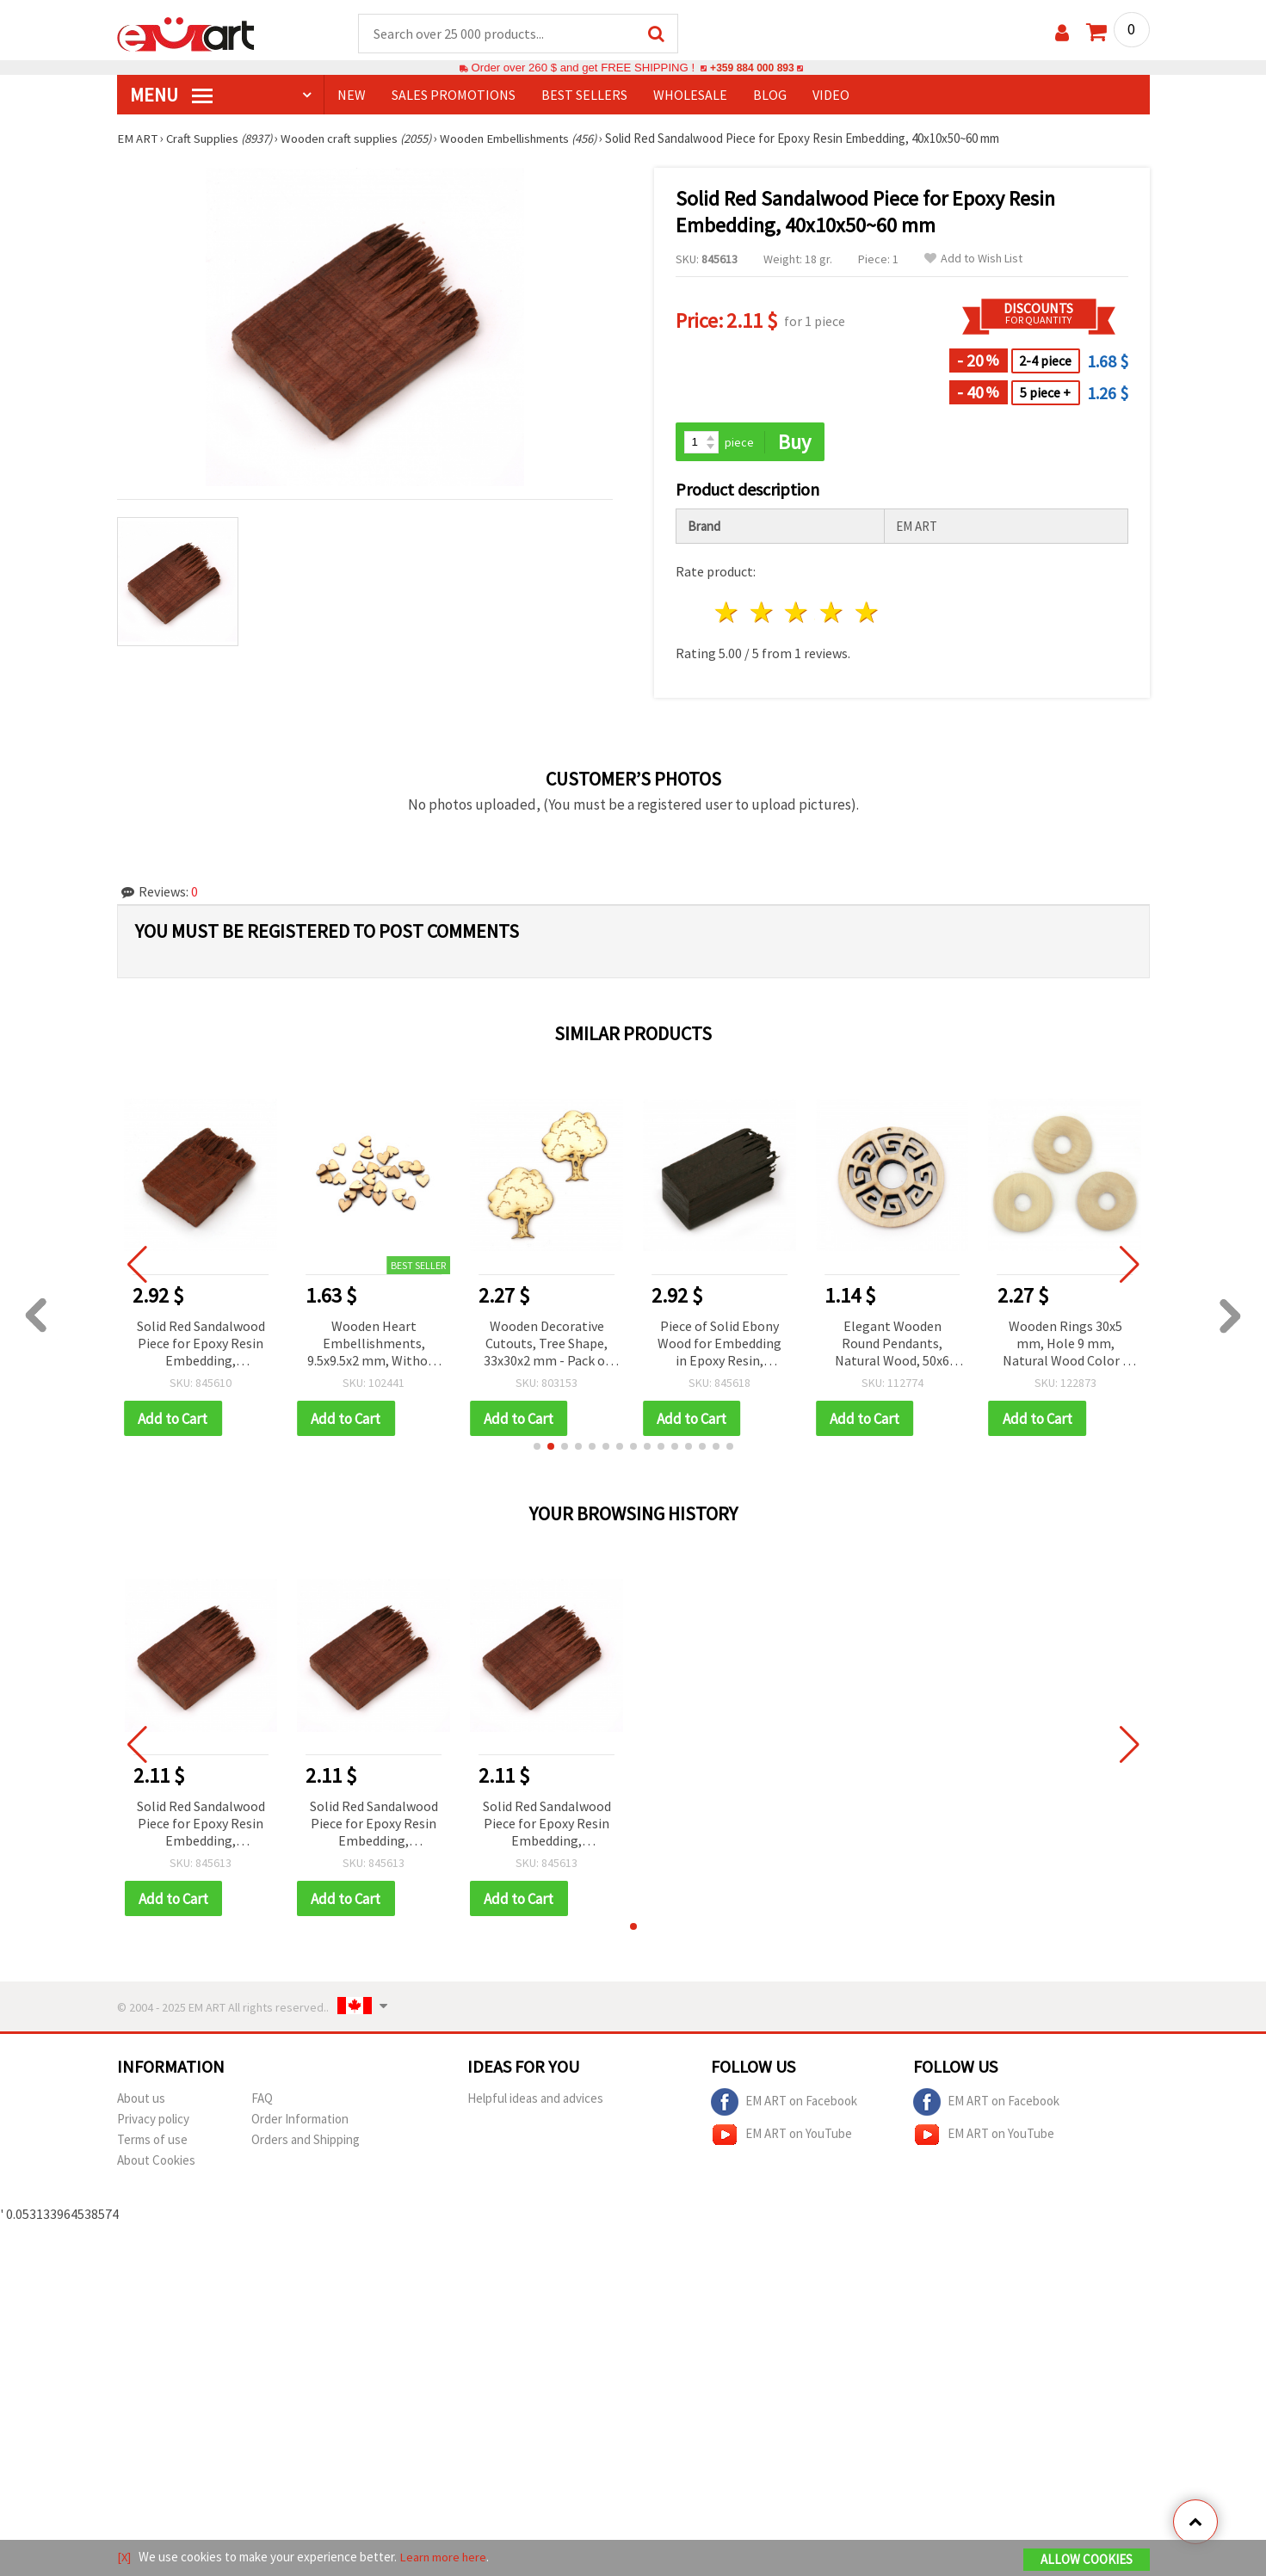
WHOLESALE (690, 95)
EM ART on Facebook (784, 2104)
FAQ (262, 2100)
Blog (770, 95)
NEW (351, 95)
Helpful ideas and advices (535, 2100)
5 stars (868, 614)
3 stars (797, 614)
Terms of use (152, 2142)
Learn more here (444, 2557)
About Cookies (156, 2162)
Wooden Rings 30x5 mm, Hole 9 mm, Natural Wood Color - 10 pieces (1065, 1345)
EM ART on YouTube (781, 2137)
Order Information (300, 2121)
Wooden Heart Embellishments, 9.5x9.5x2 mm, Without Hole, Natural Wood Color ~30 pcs (374, 1345)
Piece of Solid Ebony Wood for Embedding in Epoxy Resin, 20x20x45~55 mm (719, 1345)
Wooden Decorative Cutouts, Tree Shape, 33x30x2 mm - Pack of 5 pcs (547, 1345)
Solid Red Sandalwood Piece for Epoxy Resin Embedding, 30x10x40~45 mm (201, 1345)
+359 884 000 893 (752, 68)
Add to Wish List (973, 259)
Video (830, 95)
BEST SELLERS (584, 95)
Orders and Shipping (305, 2142)
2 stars (762, 614)
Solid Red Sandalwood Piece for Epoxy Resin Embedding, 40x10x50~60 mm (201, 1826)
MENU (171, 95)
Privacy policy (153, 2121)
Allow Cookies (1087, 2560)
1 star (727, 614)
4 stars (832, 614)
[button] (537, 1448)
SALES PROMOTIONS (454, 95)
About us (141, 2100)
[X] (124, 2557)
